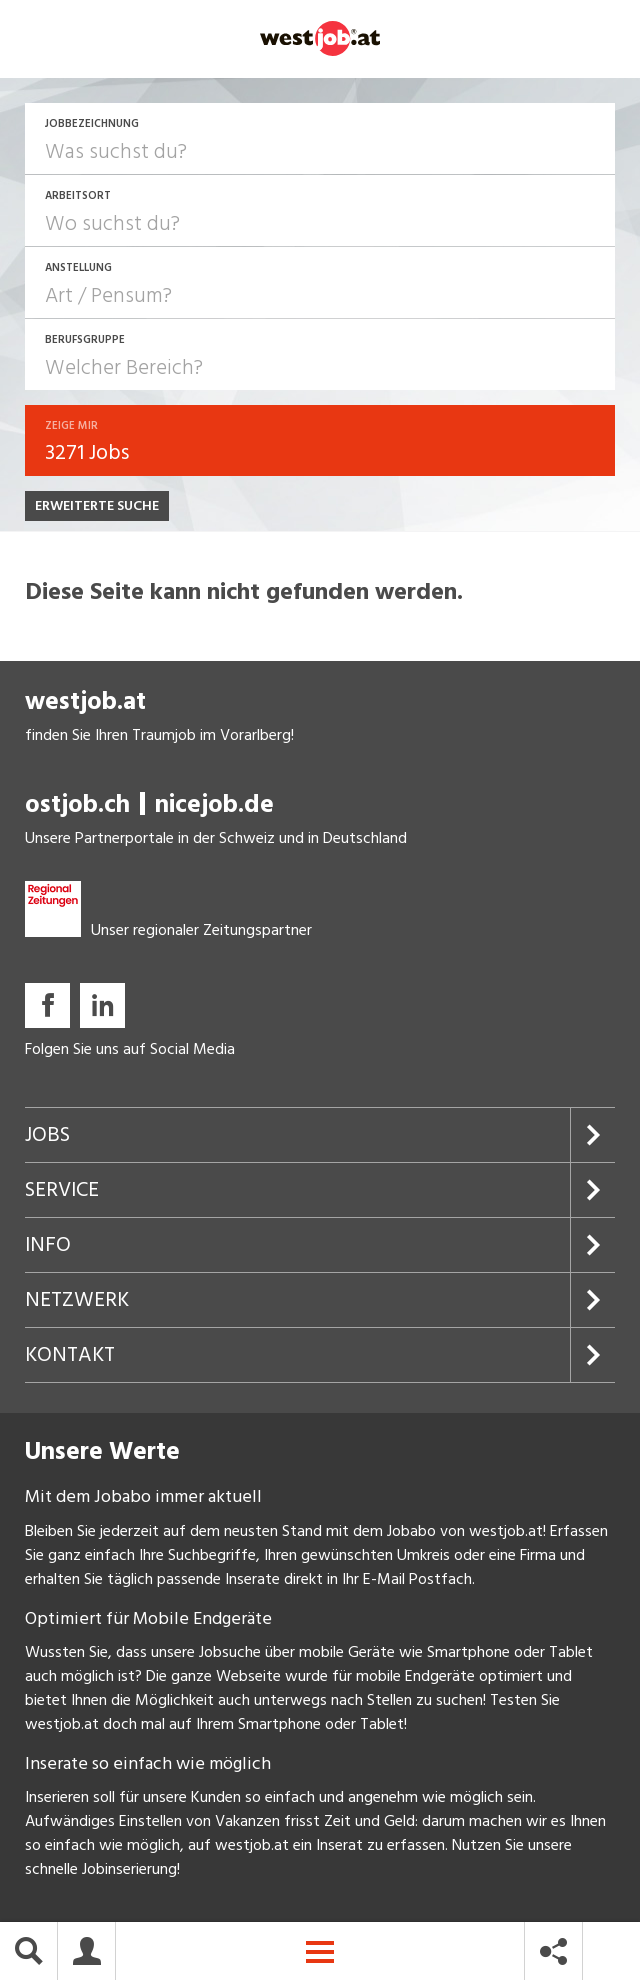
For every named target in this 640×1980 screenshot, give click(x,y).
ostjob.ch (77, 806)
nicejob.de (214, 806)
